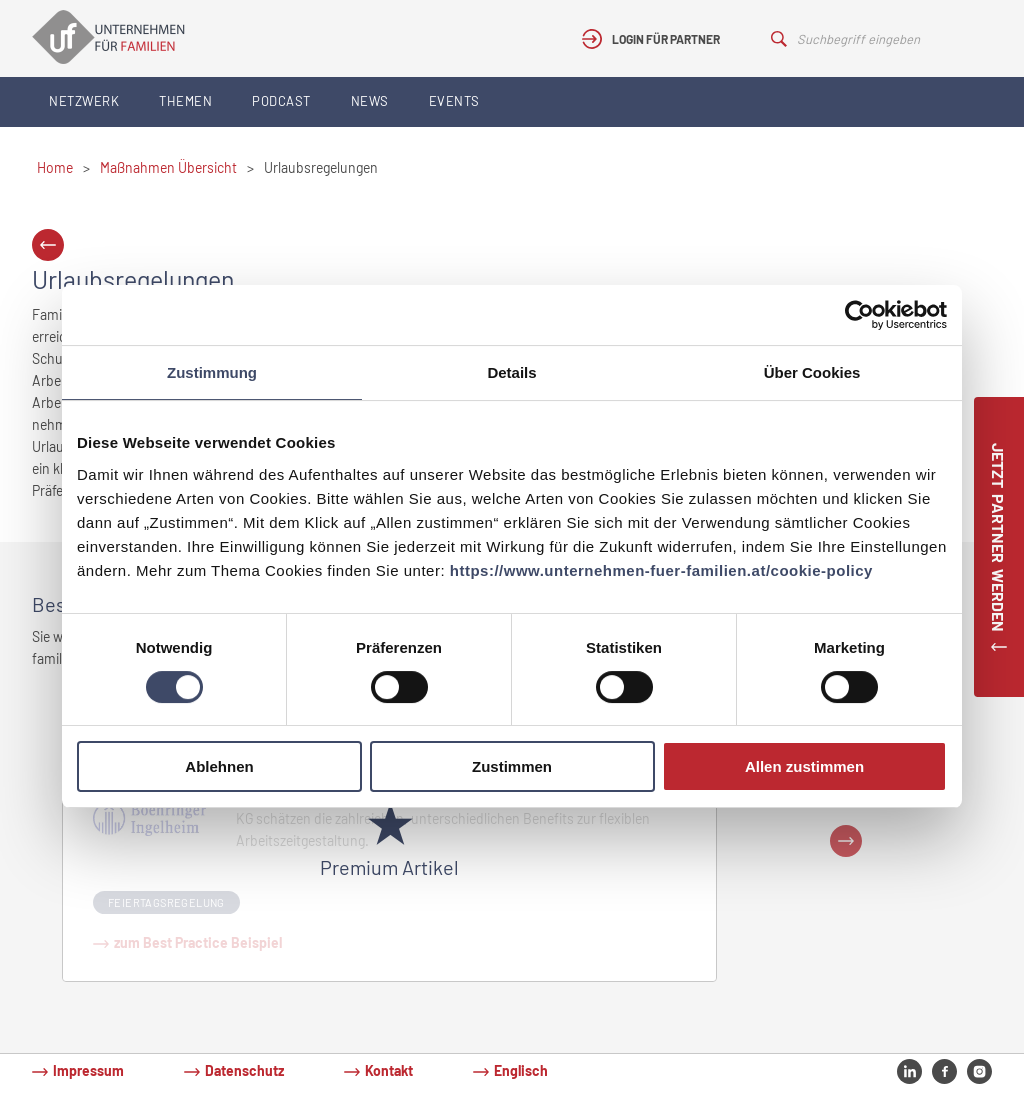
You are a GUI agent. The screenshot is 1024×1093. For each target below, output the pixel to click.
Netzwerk (84, 101)
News (370, 101)
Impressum (88, 1070)
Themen (185, 101)
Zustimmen (512, 766)
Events (454, 101)
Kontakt (389, 1070)
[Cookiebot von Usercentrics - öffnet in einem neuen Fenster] (859, 315)
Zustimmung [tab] (212, 372)
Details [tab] (511, 372)
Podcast (281, 101)
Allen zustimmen (804, 766)
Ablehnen (219, 766)
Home (55, 167)
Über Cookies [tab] (812, 372)
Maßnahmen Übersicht (168, 167)
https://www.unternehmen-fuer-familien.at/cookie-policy (661, 570)
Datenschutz (244, 1070)
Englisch (521, 1070)
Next (846, 841)
